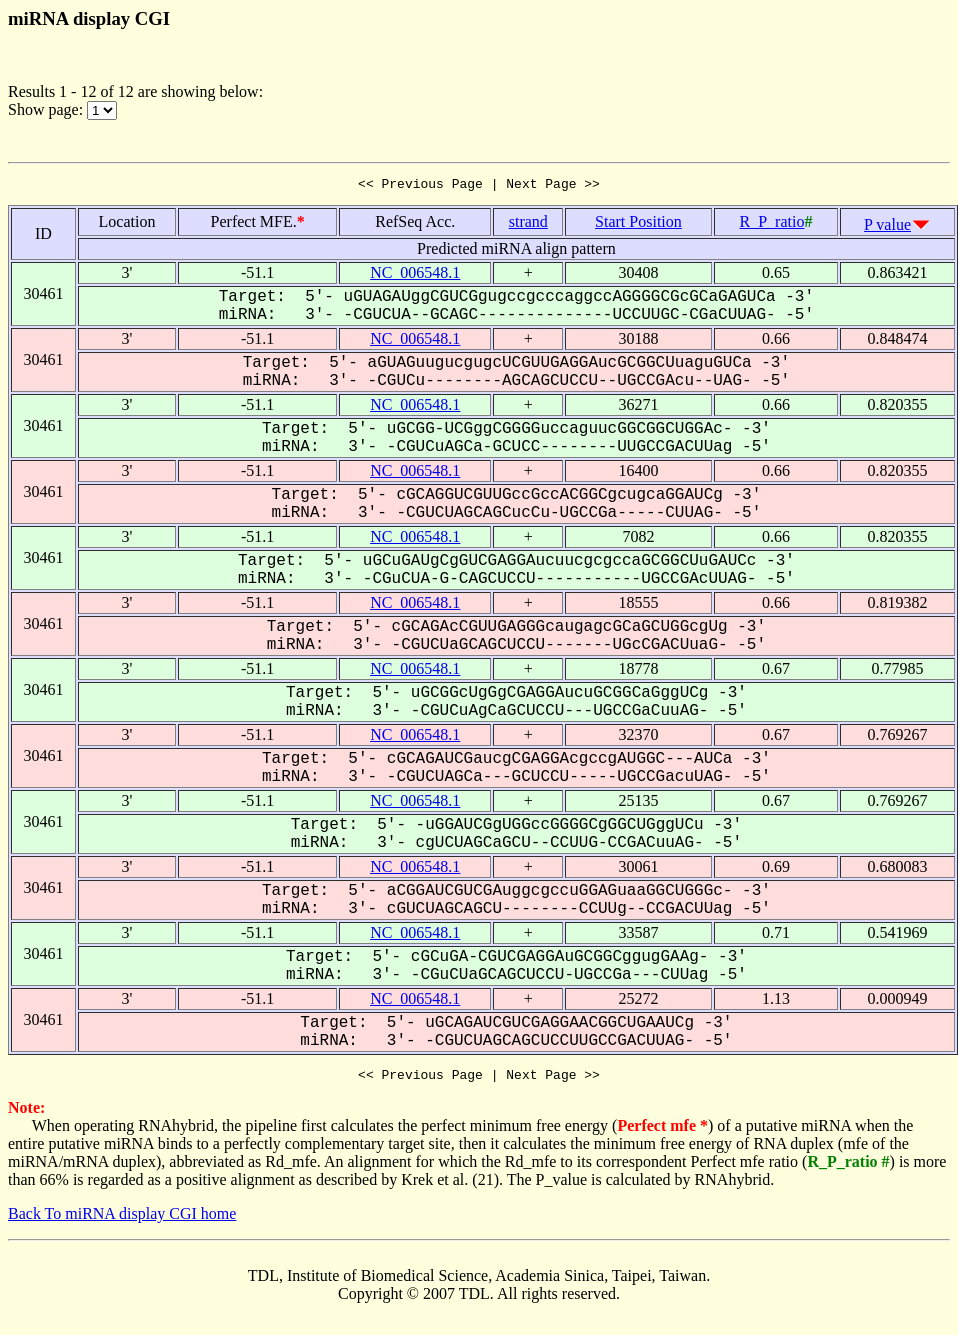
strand (528, 224)
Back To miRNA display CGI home (122, 1219)
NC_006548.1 (415, 275)
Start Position (638, 224)
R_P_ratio (771, 224)
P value (887, 227)
